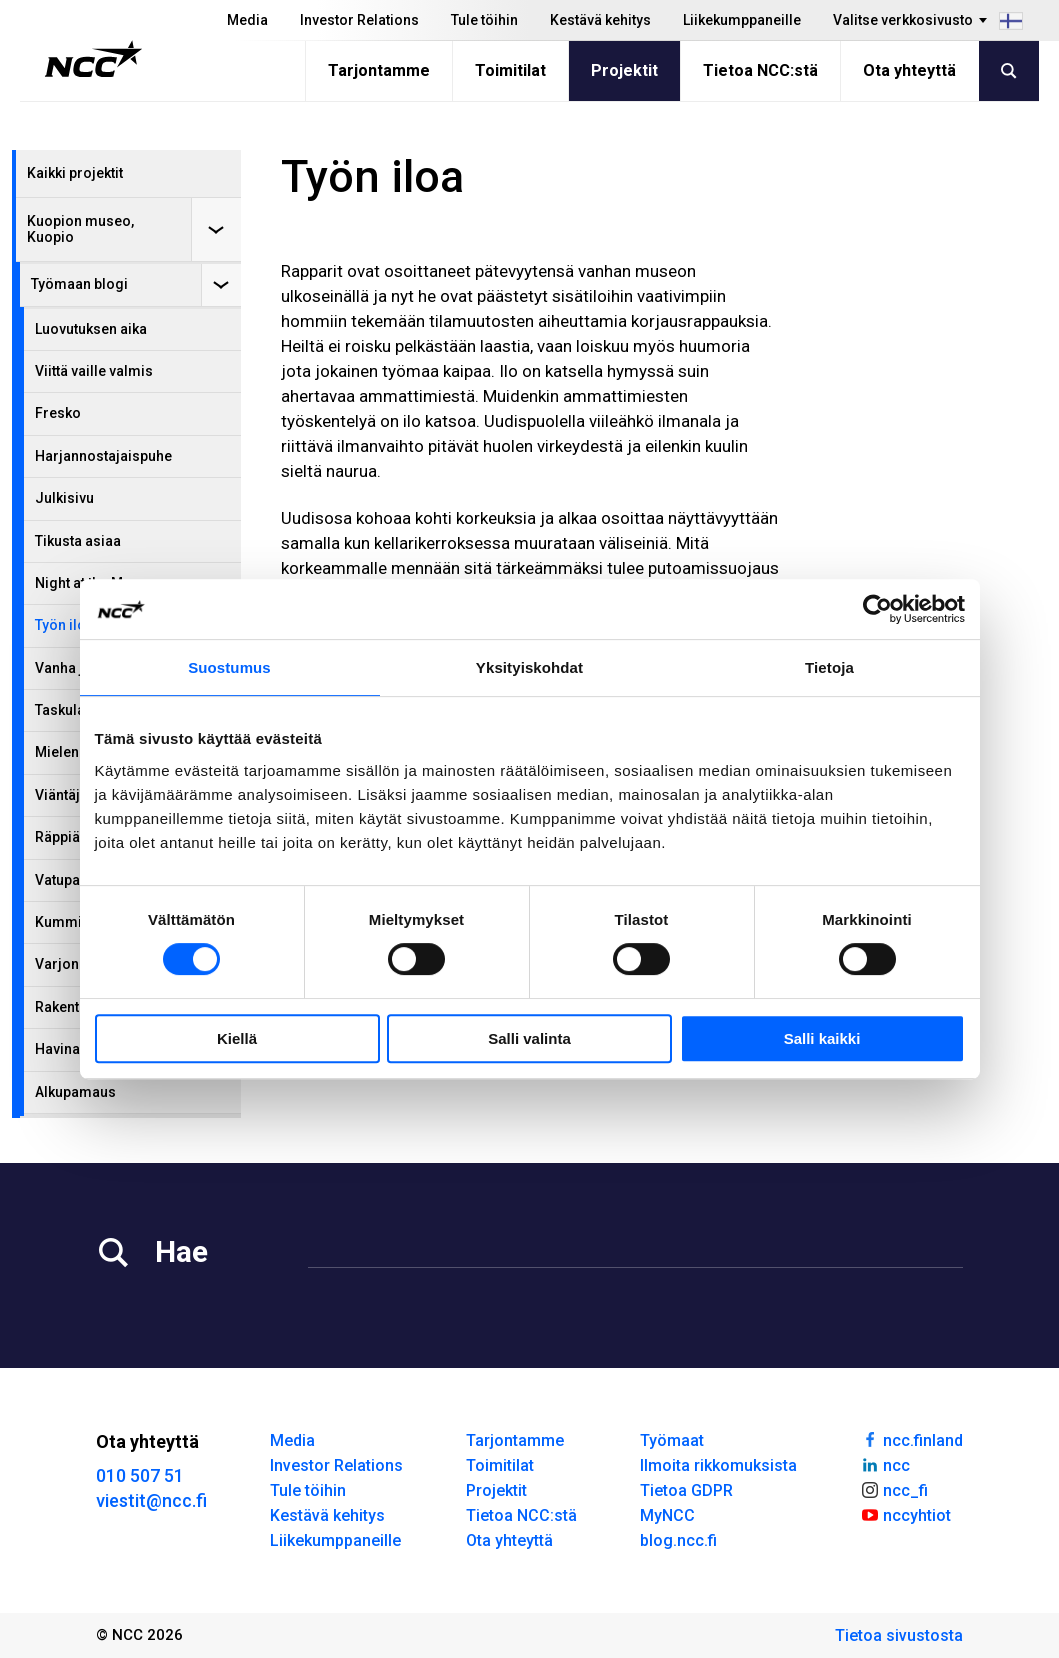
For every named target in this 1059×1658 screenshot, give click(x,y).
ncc (885, 1464)
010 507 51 (140, 1475)
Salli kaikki (822, 1038)
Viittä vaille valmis (94, 371)
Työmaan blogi (79, 284)
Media (247, 20)
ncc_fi (894, 1489)
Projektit (624, 70)
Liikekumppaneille (742, 20)
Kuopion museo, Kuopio (80, 228)
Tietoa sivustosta (899, 1635)
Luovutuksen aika (91, 329)
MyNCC (667, 1515)
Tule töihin (484, 20)
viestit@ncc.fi (151, 1500)
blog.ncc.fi (678, 1540)
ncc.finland (911, 1439)
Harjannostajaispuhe (103, 456)
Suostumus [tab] (229, 667)
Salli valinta (529, 1038)
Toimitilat (510, 70)
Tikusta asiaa (78, 541)
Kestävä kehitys (600, 20)
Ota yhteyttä (909, 70)
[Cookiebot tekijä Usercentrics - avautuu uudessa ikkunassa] (877, 609)
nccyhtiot (905, 1514)
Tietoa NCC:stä (760, 70)
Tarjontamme (379, 70)
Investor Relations (359, 20)
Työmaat (672, 1440)
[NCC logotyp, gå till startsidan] (93, 59)
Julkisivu (64, 498)
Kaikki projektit (75, 173)
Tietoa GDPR (686, 1490)
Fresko (58, 413)
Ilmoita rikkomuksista (718, 1465)
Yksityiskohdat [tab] (529, 667)
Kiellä (237, 1038)
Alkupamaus (75, 1092)
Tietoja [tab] (829, 667)
